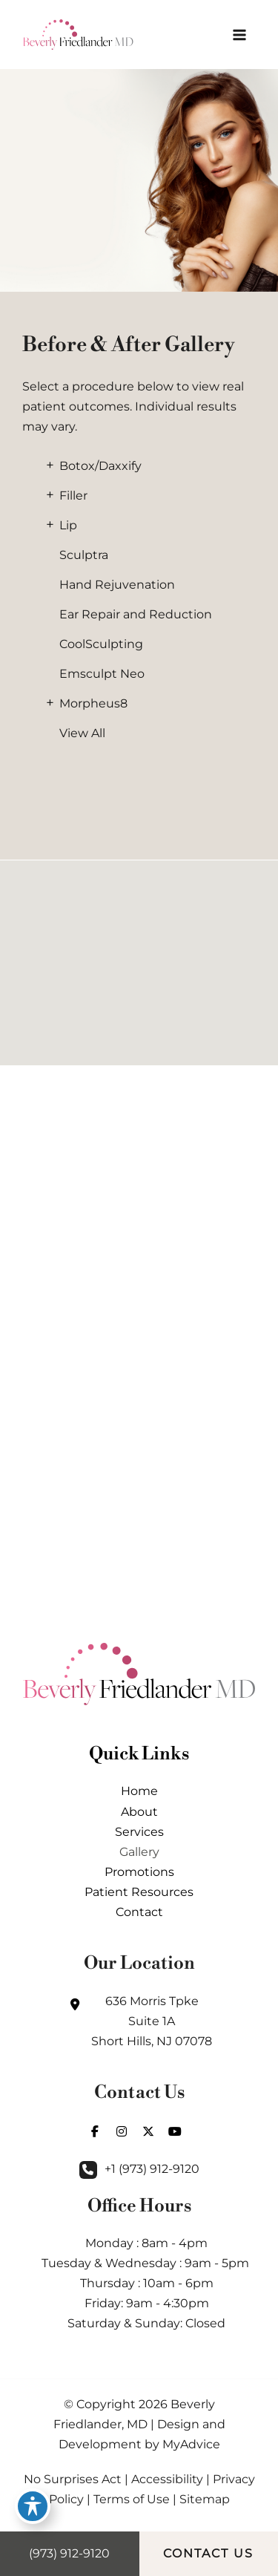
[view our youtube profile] (175, 2131)
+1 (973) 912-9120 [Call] (152, 2168)
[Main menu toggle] (239, 34)
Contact (139, 1911)
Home (139, 1790)
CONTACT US (208, 2553)
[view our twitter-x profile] (148, 2131)
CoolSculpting (101, 644)
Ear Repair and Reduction (135, 614)
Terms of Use (131, 2498)
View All (82, 733)
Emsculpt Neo (102, 674)
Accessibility (167, 2478)
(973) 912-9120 (69, 2553)
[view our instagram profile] (121, 2131)
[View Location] (139, 2021)
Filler (73, 495)
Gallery (139, 1851)
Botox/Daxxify (100, 466)
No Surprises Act (73, 2478)
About (139, 1811)
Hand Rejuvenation (117, 585)
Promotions (139, 1871)
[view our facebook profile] (95, 2131)
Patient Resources (139, 1891)
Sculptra (83, 555)
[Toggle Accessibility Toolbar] (32, 2506)
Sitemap (204, 2498)
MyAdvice (191, 2443)
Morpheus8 (93, 703)
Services (139, 1831)
